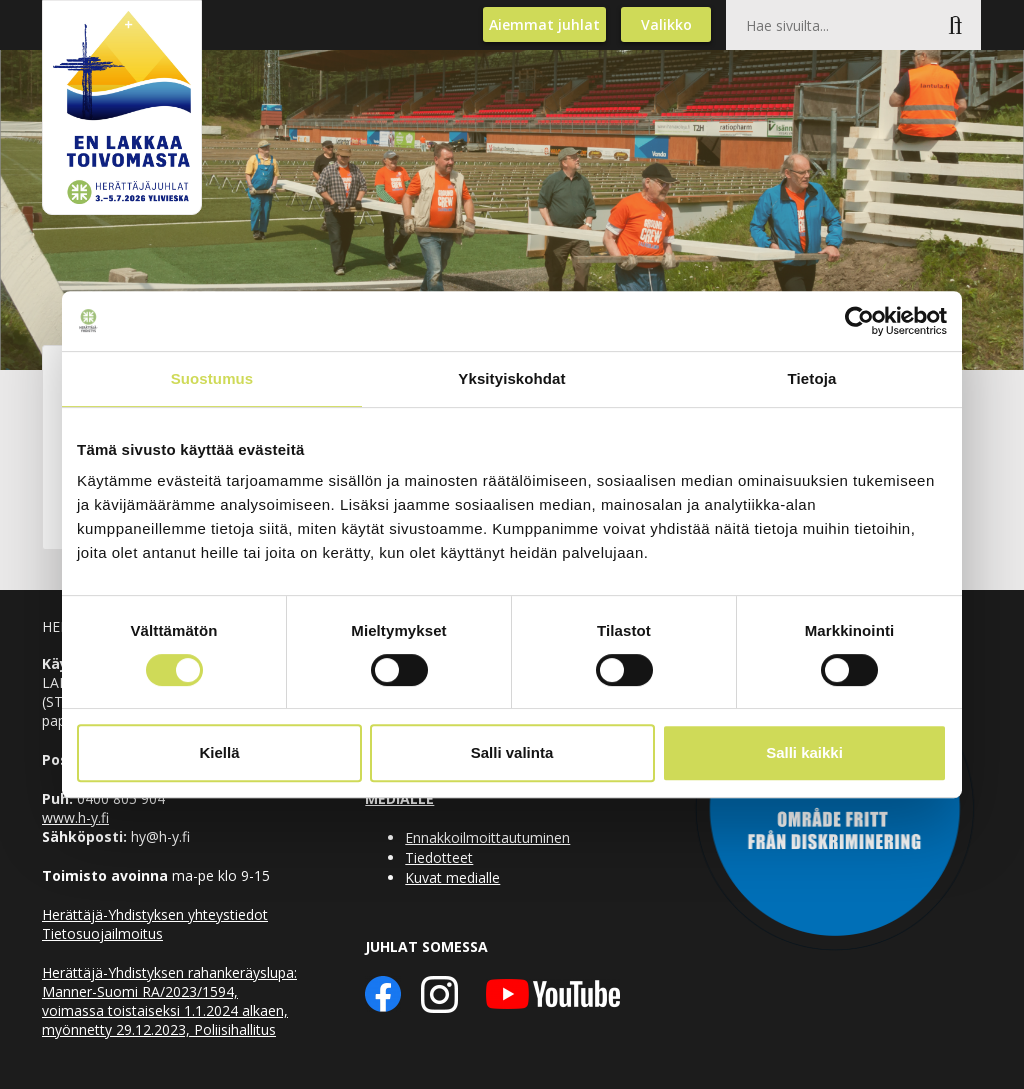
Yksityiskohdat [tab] (511, 378)
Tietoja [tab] (812, 378)
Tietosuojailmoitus (102, 933)
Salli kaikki (804, 752)
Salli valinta (512, 752)
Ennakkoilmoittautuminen (487, 837)
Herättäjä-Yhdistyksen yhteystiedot (155, 914)
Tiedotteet (439, 857)
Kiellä (219, 752)
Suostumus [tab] (212, 378)
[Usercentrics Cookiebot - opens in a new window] (859, 321)
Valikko (666, 24)
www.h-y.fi (75, 817)
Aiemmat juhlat (544, 24)
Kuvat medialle (452, 877)
